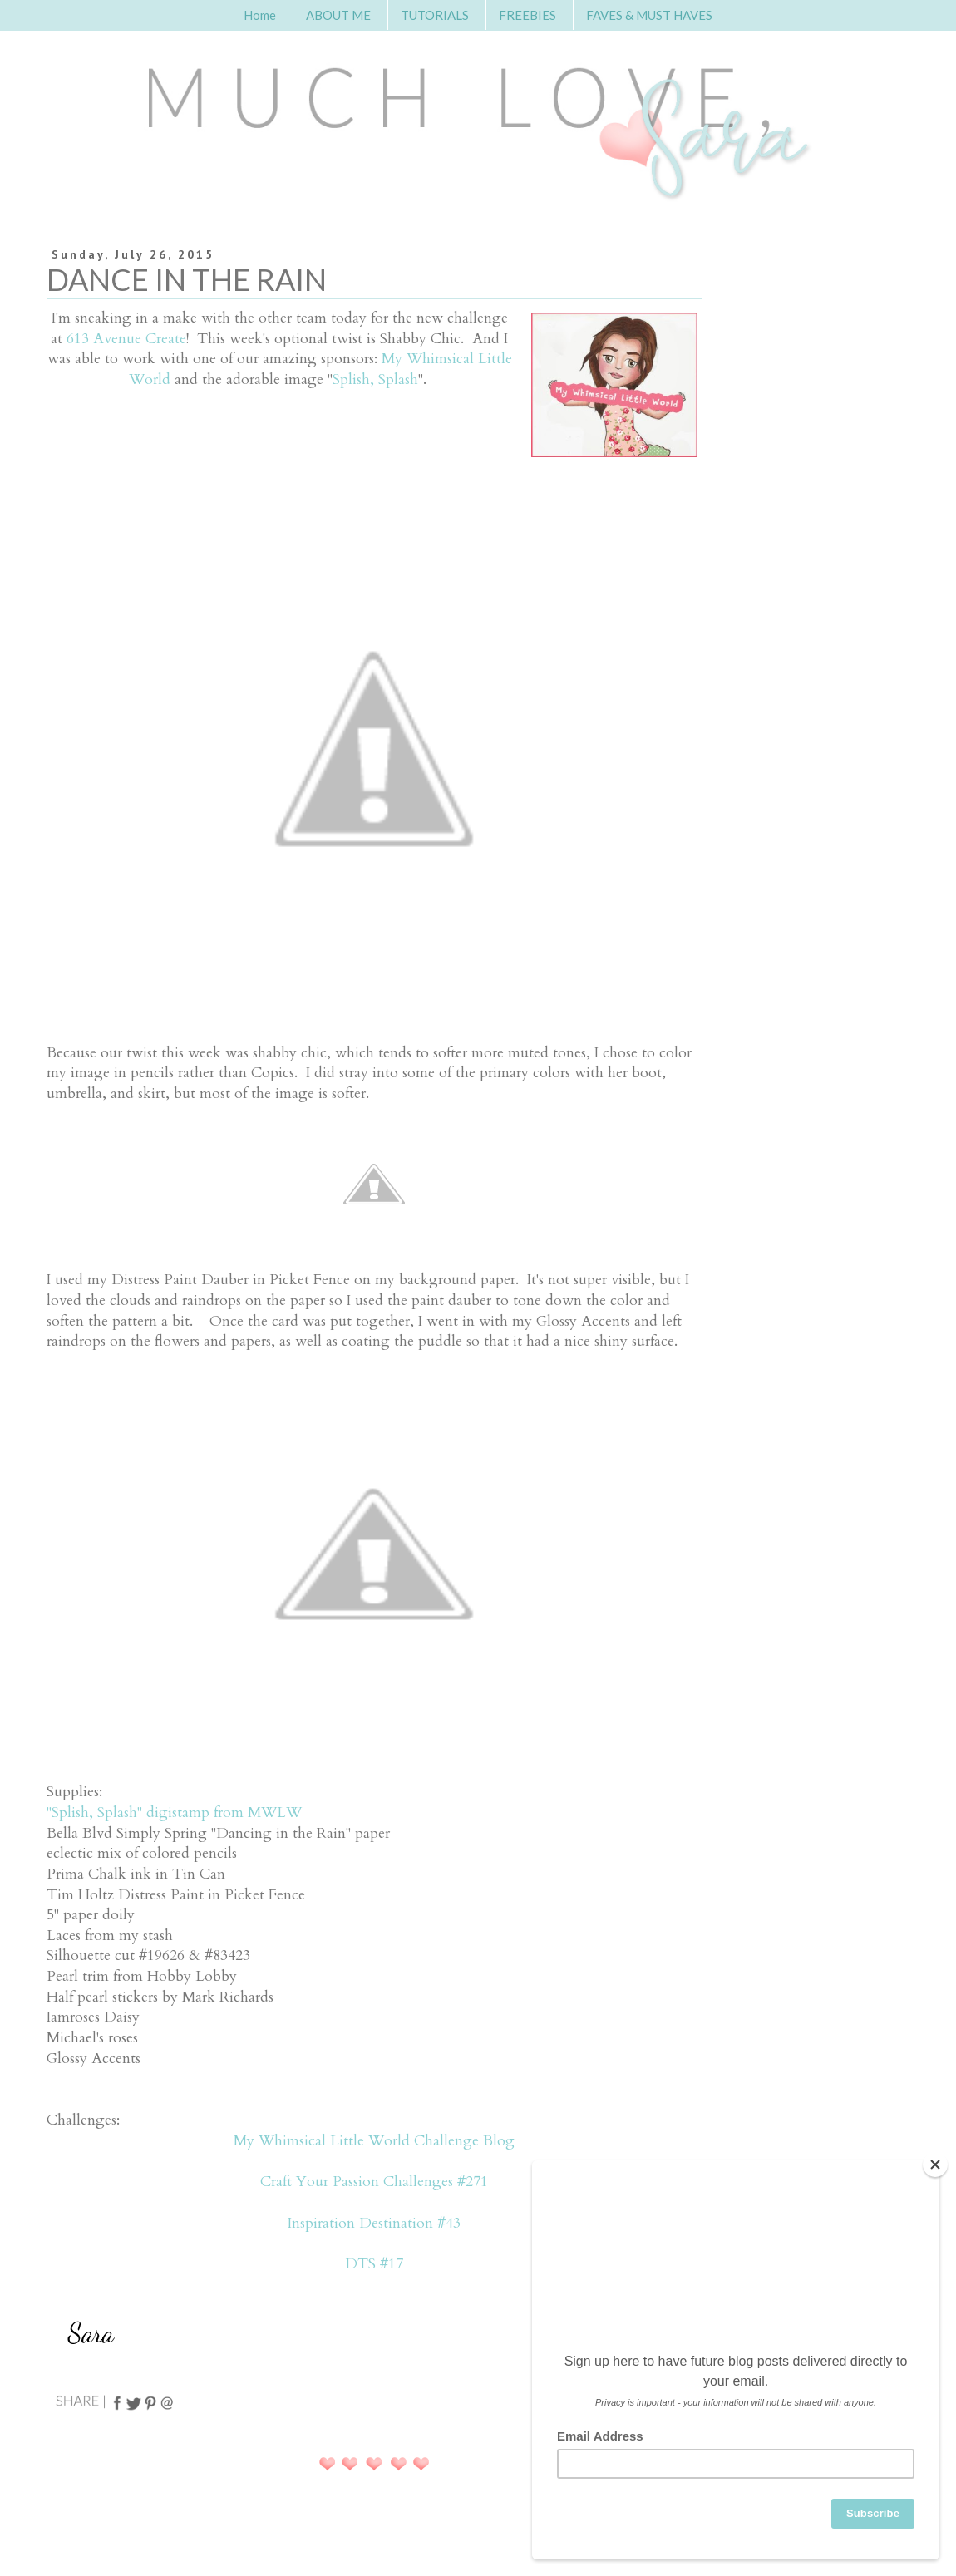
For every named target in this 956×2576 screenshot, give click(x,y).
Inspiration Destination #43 (374, 2223)
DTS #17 (374, 2263)
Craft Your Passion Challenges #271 (374, 2181)
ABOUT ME (338, 14)
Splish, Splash (375, 379)
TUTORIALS (435, 14)
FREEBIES (527, 14)
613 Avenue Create (126, 338)
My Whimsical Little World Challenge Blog (374, 2140)
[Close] (935, 2164)
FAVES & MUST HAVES (649, 14)
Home (260, 14)
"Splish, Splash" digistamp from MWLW (174, 1812)
